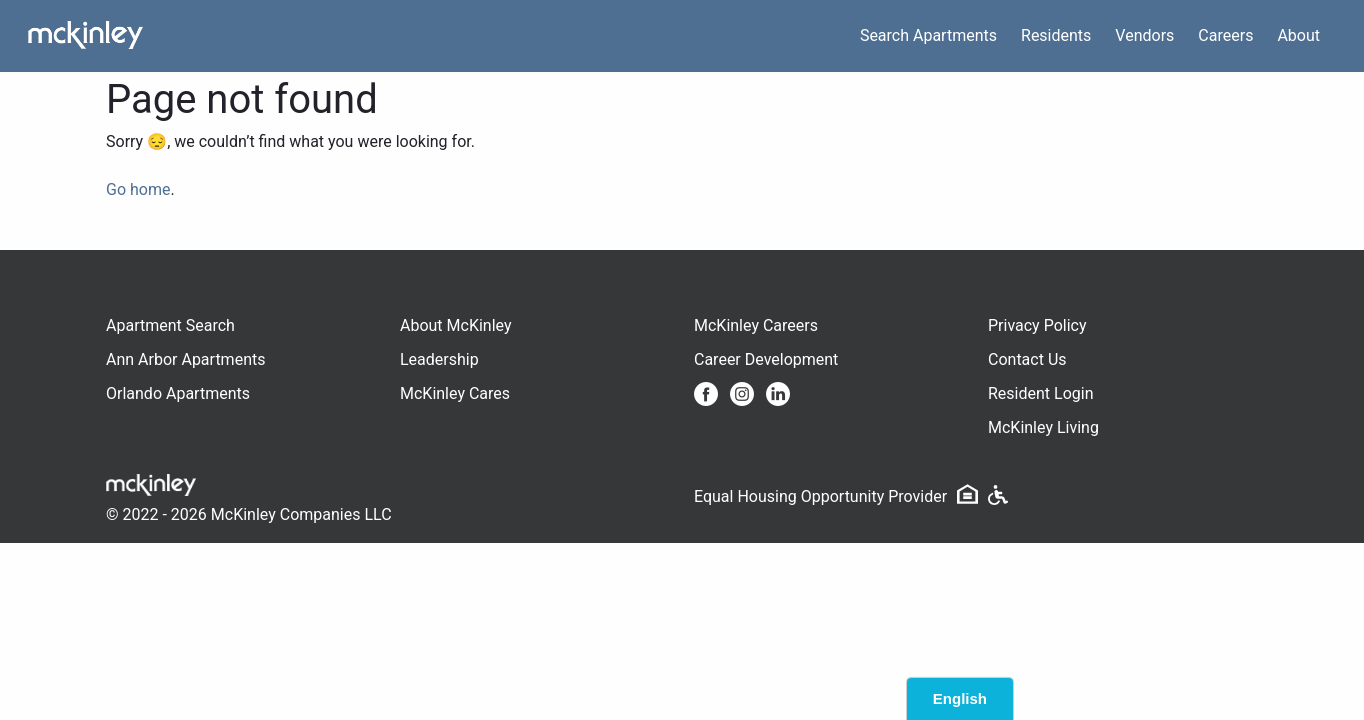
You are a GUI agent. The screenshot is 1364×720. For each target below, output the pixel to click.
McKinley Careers (756, 325)
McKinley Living (1043, 427)
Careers (1225, 35)
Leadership (439, 359)
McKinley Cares (455, 393)
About (1298, 35)
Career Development (766, 359)
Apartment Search (170, 325)
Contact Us (1027, 359)
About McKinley (456, 325)
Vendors (1144, 35)
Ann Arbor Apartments (185, 359)
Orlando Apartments (178, 393)
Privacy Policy (1037, 325)
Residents (1056, 35)
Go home (138, 189)
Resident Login (1041, 393)
